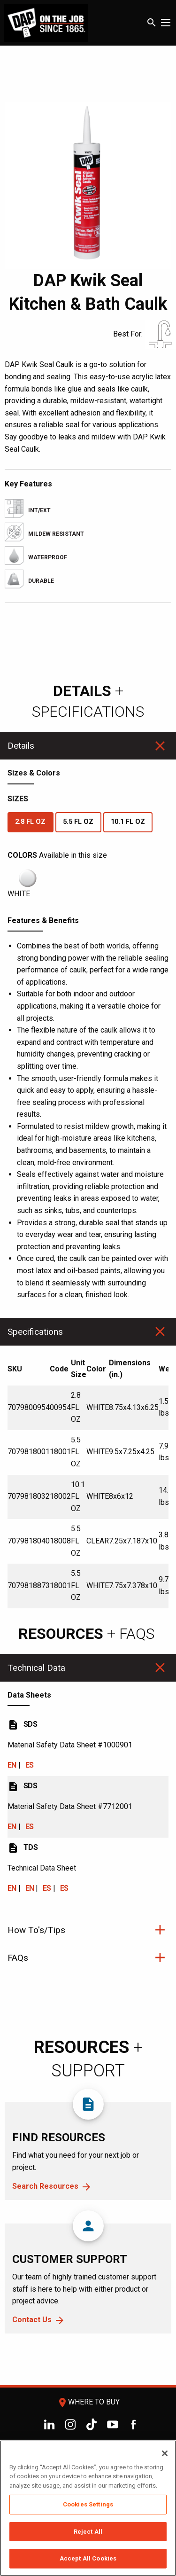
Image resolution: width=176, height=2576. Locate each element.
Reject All (88, 2531)
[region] (88, 2508)
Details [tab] (21, 745)
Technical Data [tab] (36, 1667)
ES (29, 1765)
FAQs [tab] (18, 1957)
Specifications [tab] (35, 1331)
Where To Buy (88, 2401)
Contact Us (32, 2319)
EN (12, 1765)
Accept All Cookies (88, 2558)
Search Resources (45, 2186)
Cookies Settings (88, 2504)
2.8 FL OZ (30, 822)
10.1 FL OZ (128, 822)
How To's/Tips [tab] (36, 1930)
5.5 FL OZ (78, 822)
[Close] (164, 2453)
